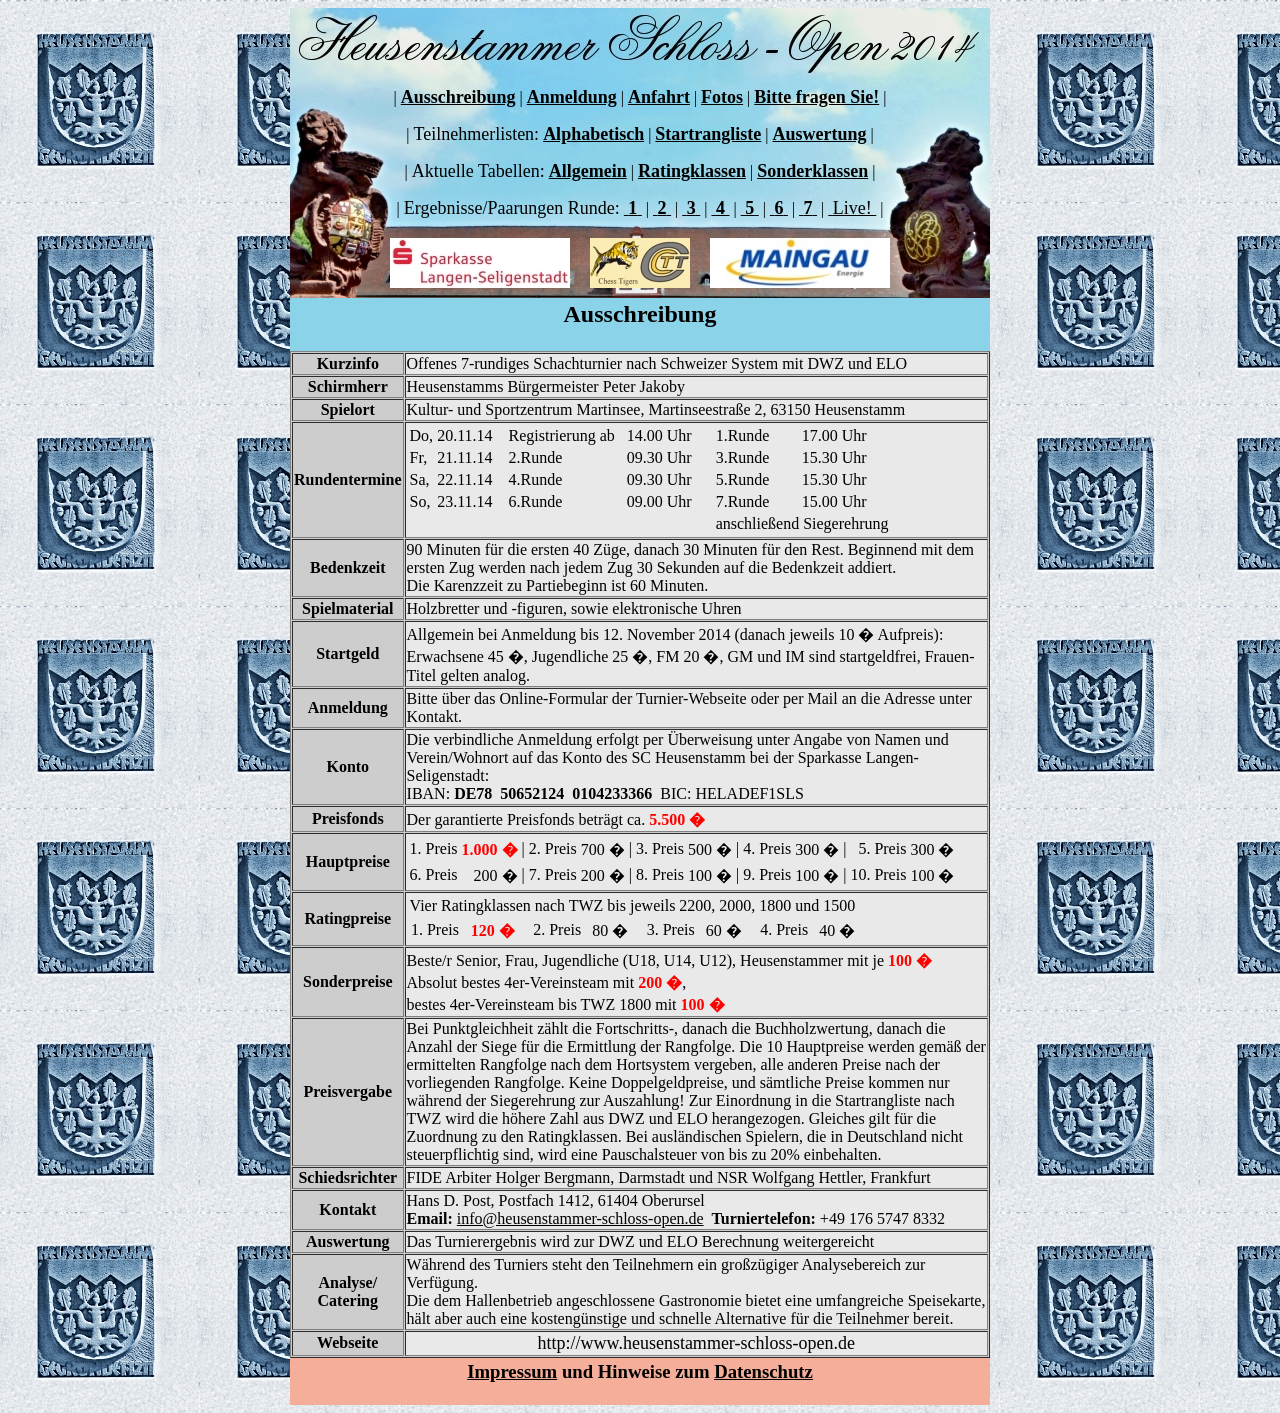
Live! (852, 208)
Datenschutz (763, 1371)
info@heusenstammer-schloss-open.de (580, 1218)
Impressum (512, 1371)
